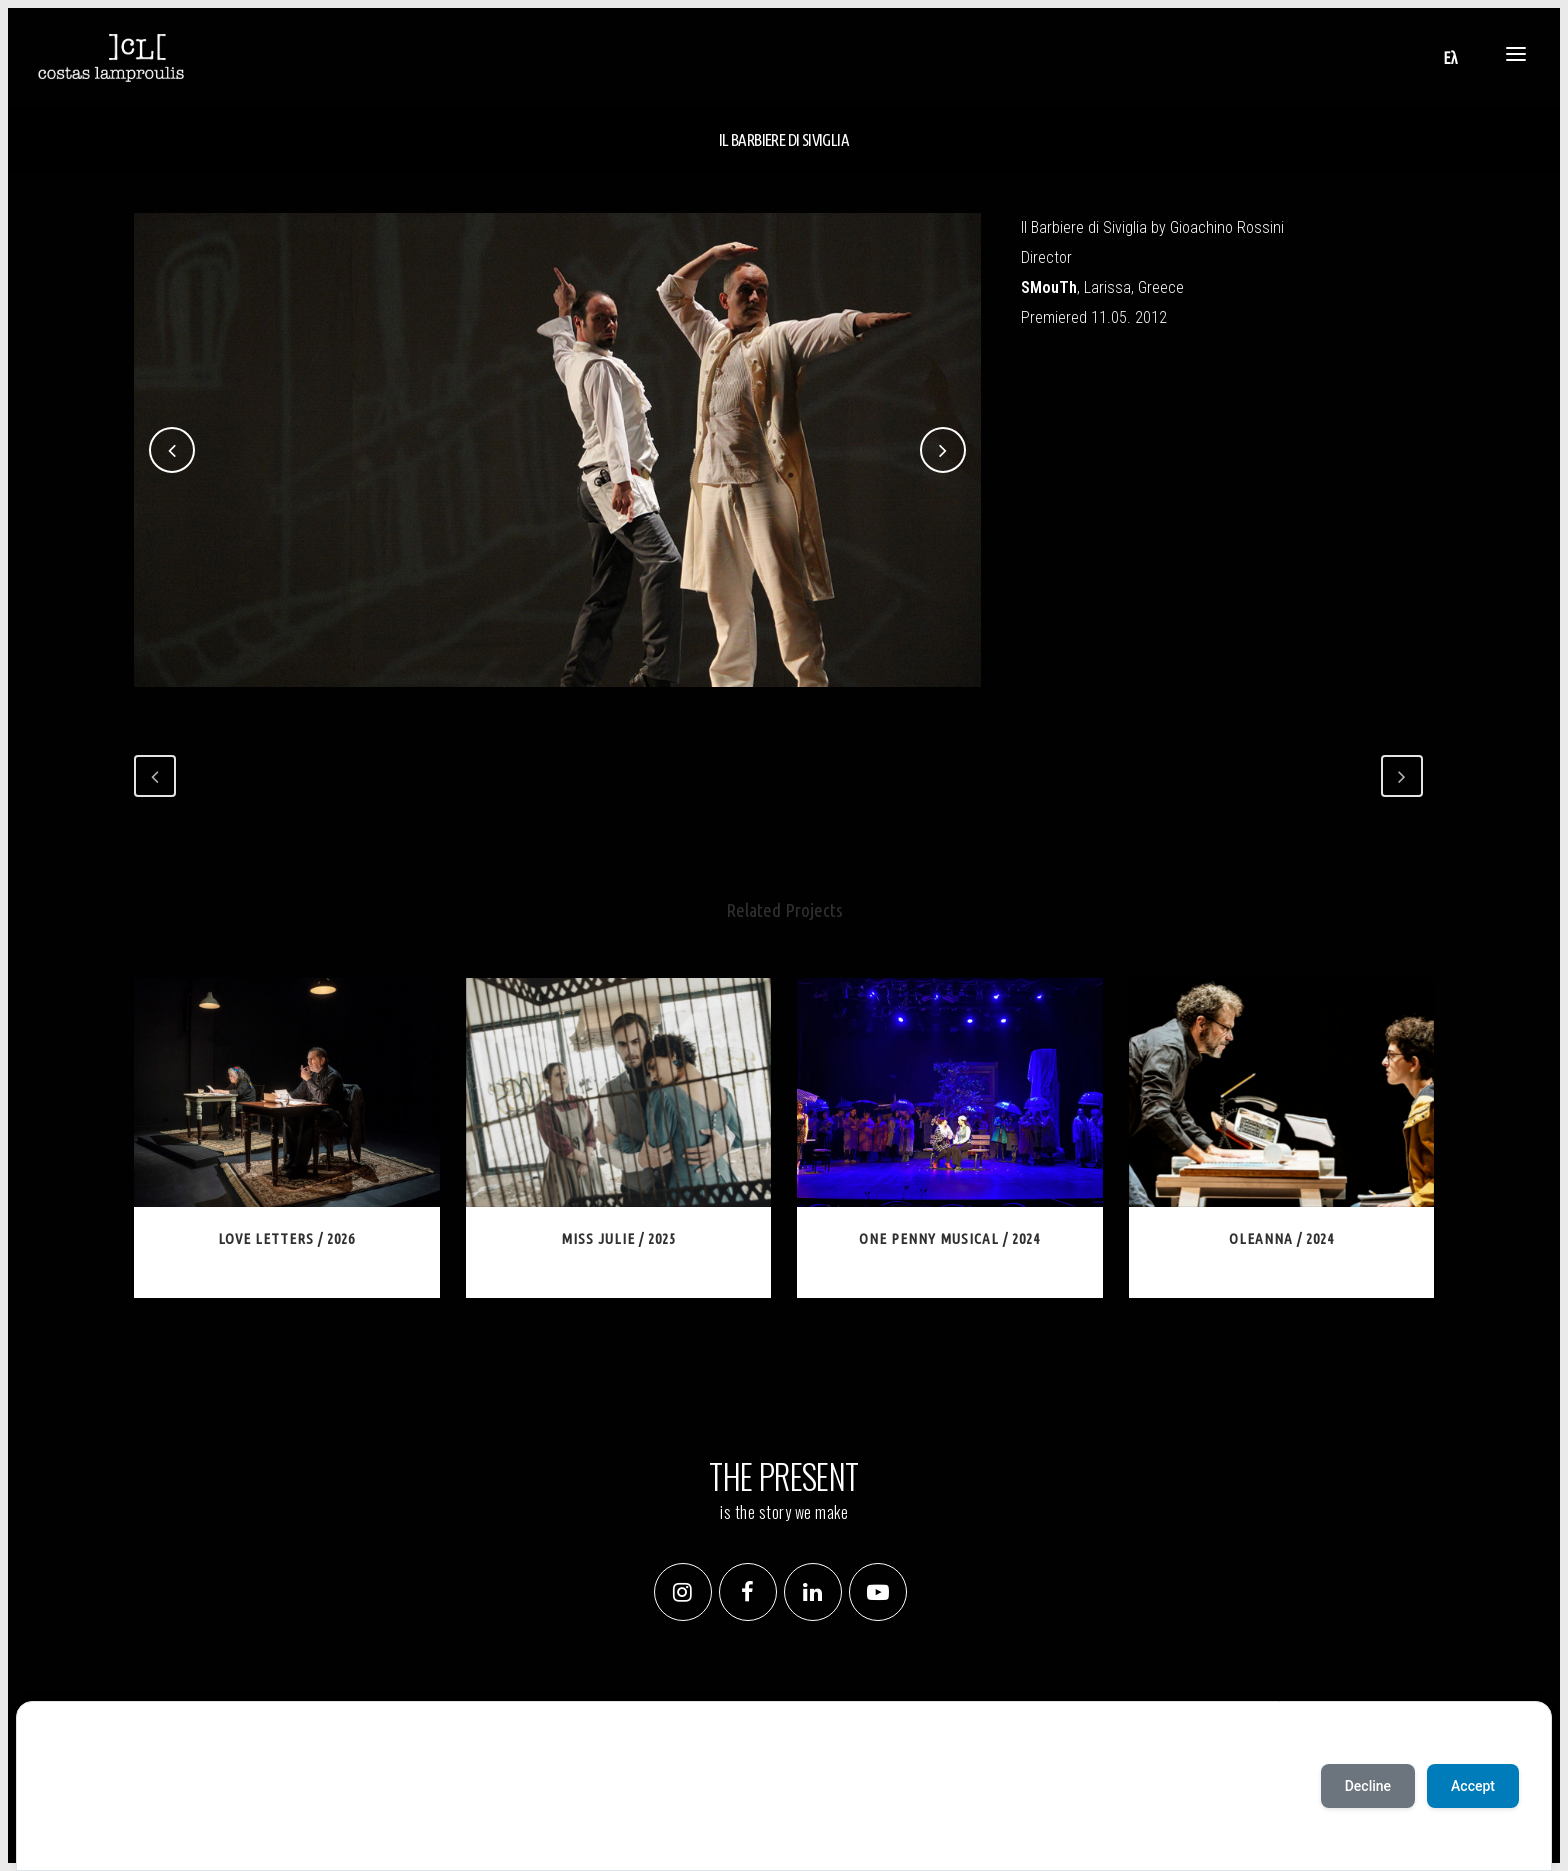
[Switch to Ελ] (1450, 57)
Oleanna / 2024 (1281, 1238)
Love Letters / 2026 (286, 1238)
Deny (133, 1830)
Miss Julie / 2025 (618, 1238)
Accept (72, 1830)
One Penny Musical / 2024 (949, 1238)
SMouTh (1049, 287)
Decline (1368, 1786)
